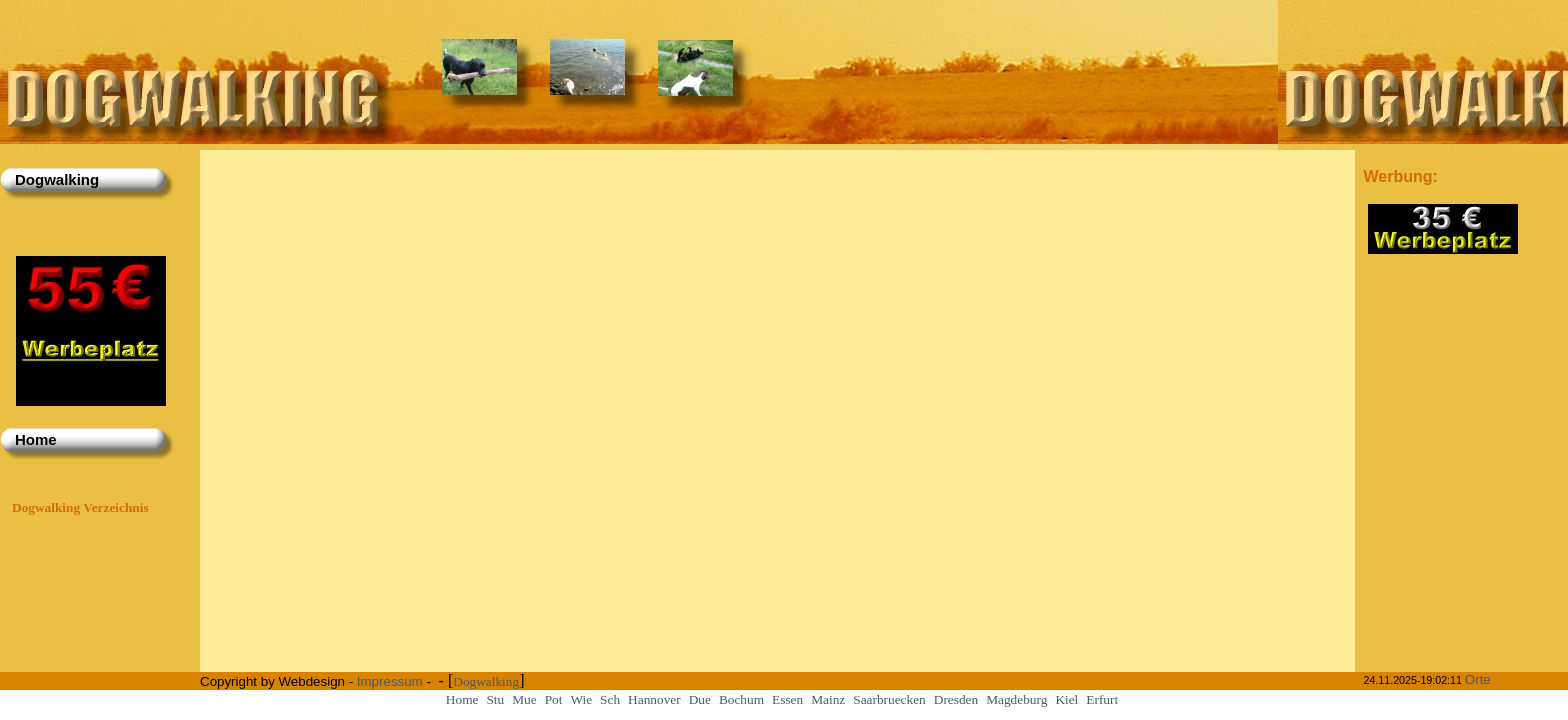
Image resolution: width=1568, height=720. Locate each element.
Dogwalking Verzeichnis (80, 507)
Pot (554, 699)
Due (700, 699)
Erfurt (1102, 699)
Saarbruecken (889, 699)
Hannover (654, 699)
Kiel (1066, 699)
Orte (1478, 679)
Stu (495, 699)
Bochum (741, 699)
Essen (787, 699)
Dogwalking (486, 681)
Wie (581, 699)
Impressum (390, 681)
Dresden (956, 699)
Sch (610, 699)
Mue (524, 699)
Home (462, 699)
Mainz (828, 699)
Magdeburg (1016, 699)
